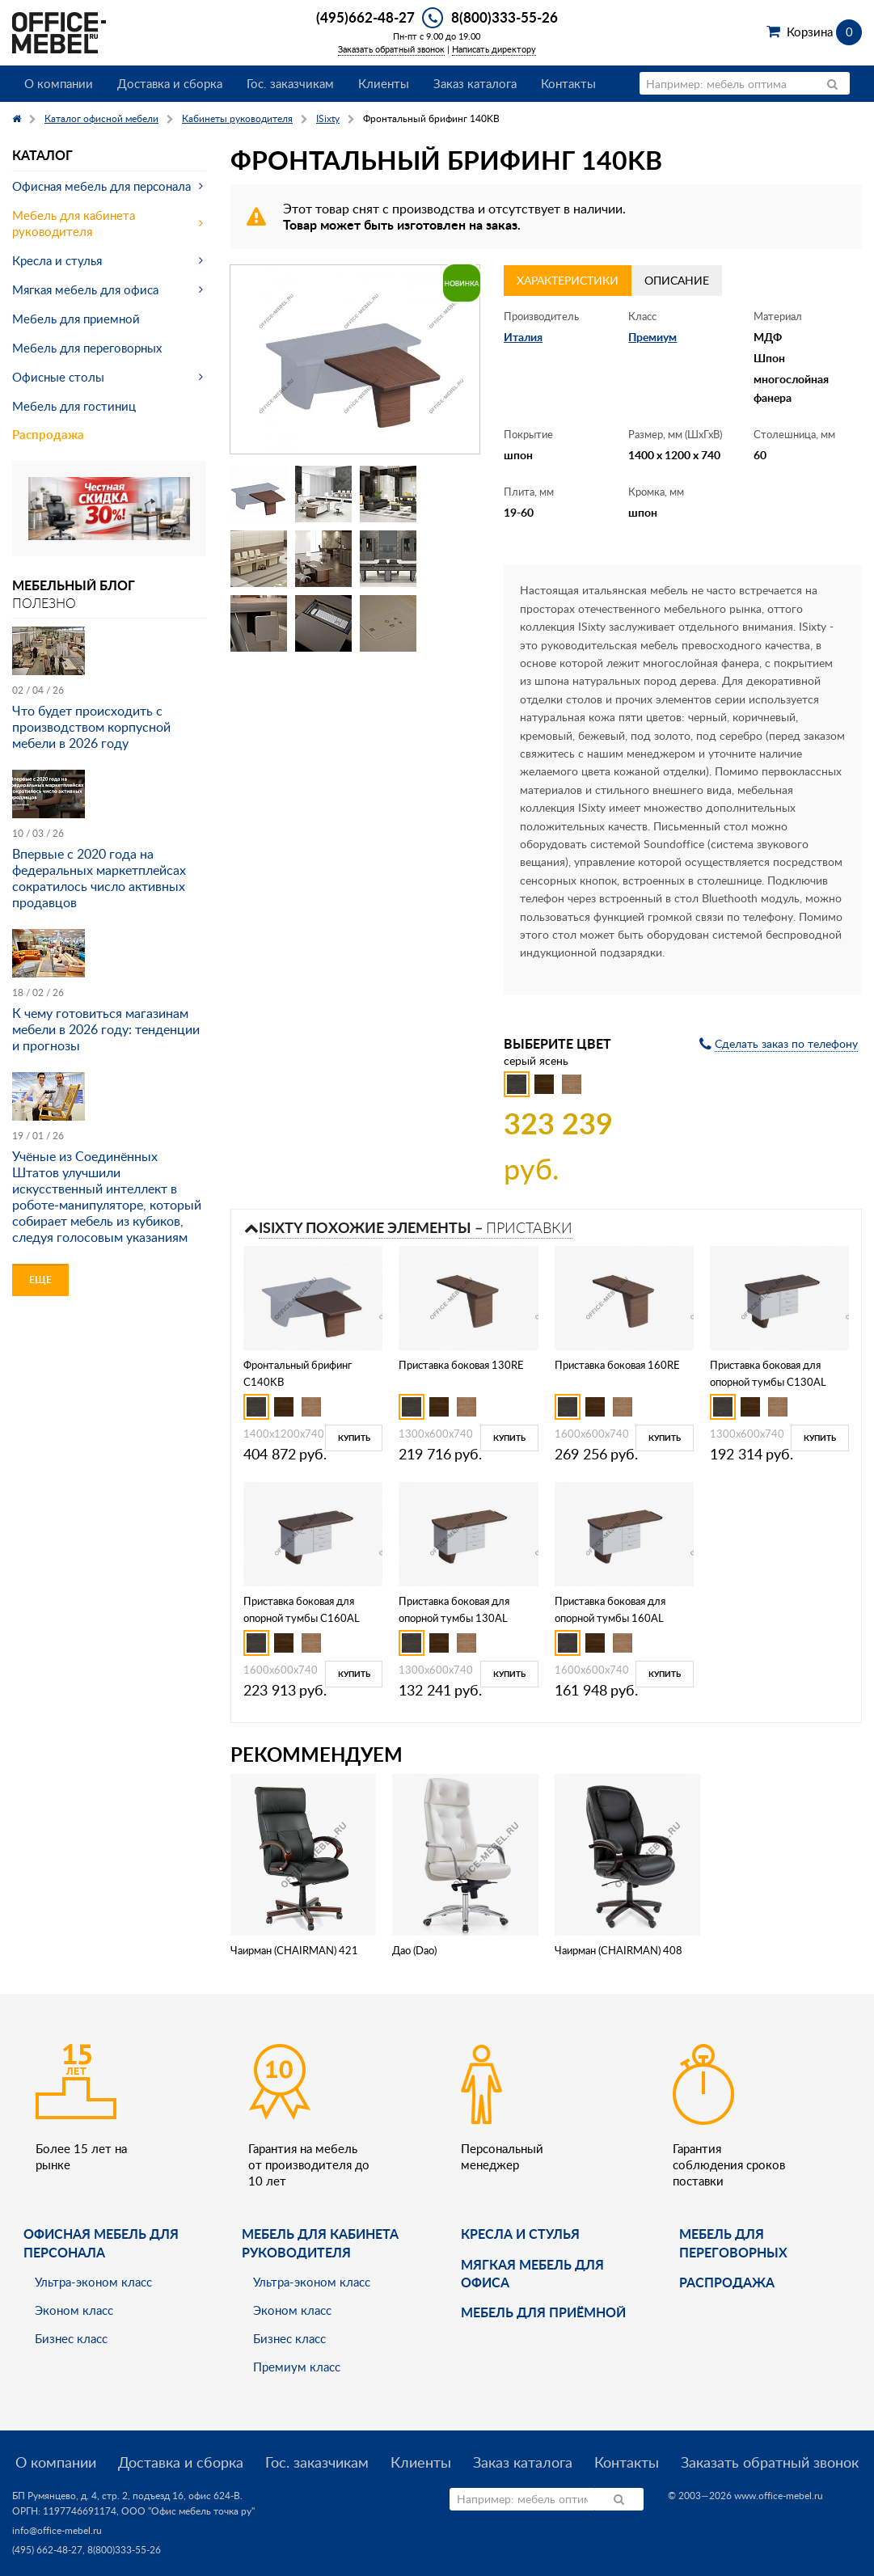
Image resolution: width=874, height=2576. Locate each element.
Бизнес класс (71, 2338)
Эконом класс (74, 2310)
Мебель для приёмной (543, 2312)
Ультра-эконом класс (93, 2282)
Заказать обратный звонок (391, 49)
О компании (58, 83)
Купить (354, 1437)
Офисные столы (58, 377)
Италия (523, 336)
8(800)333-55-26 (504, 17)
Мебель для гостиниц (74, 406)
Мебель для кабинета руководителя (73, 223)
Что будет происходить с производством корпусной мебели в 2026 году (91, 727)
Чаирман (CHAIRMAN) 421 (294, 1950)
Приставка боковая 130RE (461, 1365)
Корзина (824, 31)
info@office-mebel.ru (57, 2530)
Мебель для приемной (76, 318)
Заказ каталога (475, 83)
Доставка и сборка (169, 83)
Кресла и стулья (57, 260)
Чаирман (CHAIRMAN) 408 (618, 1950)
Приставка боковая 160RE (617, 1365)
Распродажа (48, 434)
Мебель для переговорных (87, 348)
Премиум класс (296, 2367)
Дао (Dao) (414, 1950)
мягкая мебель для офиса (532, 2273)
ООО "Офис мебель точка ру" (188, 2511)
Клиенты (383, 83)
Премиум (652, 336)
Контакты (568, 83)
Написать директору (494, 49)
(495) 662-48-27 (47, 2550)
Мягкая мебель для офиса (85, 289)
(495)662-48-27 (365, 17)
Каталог (42, 155)
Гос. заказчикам (290, 83)
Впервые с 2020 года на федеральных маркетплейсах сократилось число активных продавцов (99, 878)
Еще (40, 1279)
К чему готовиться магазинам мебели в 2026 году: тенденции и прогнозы (106, 1029)
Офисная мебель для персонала (101, 186)
